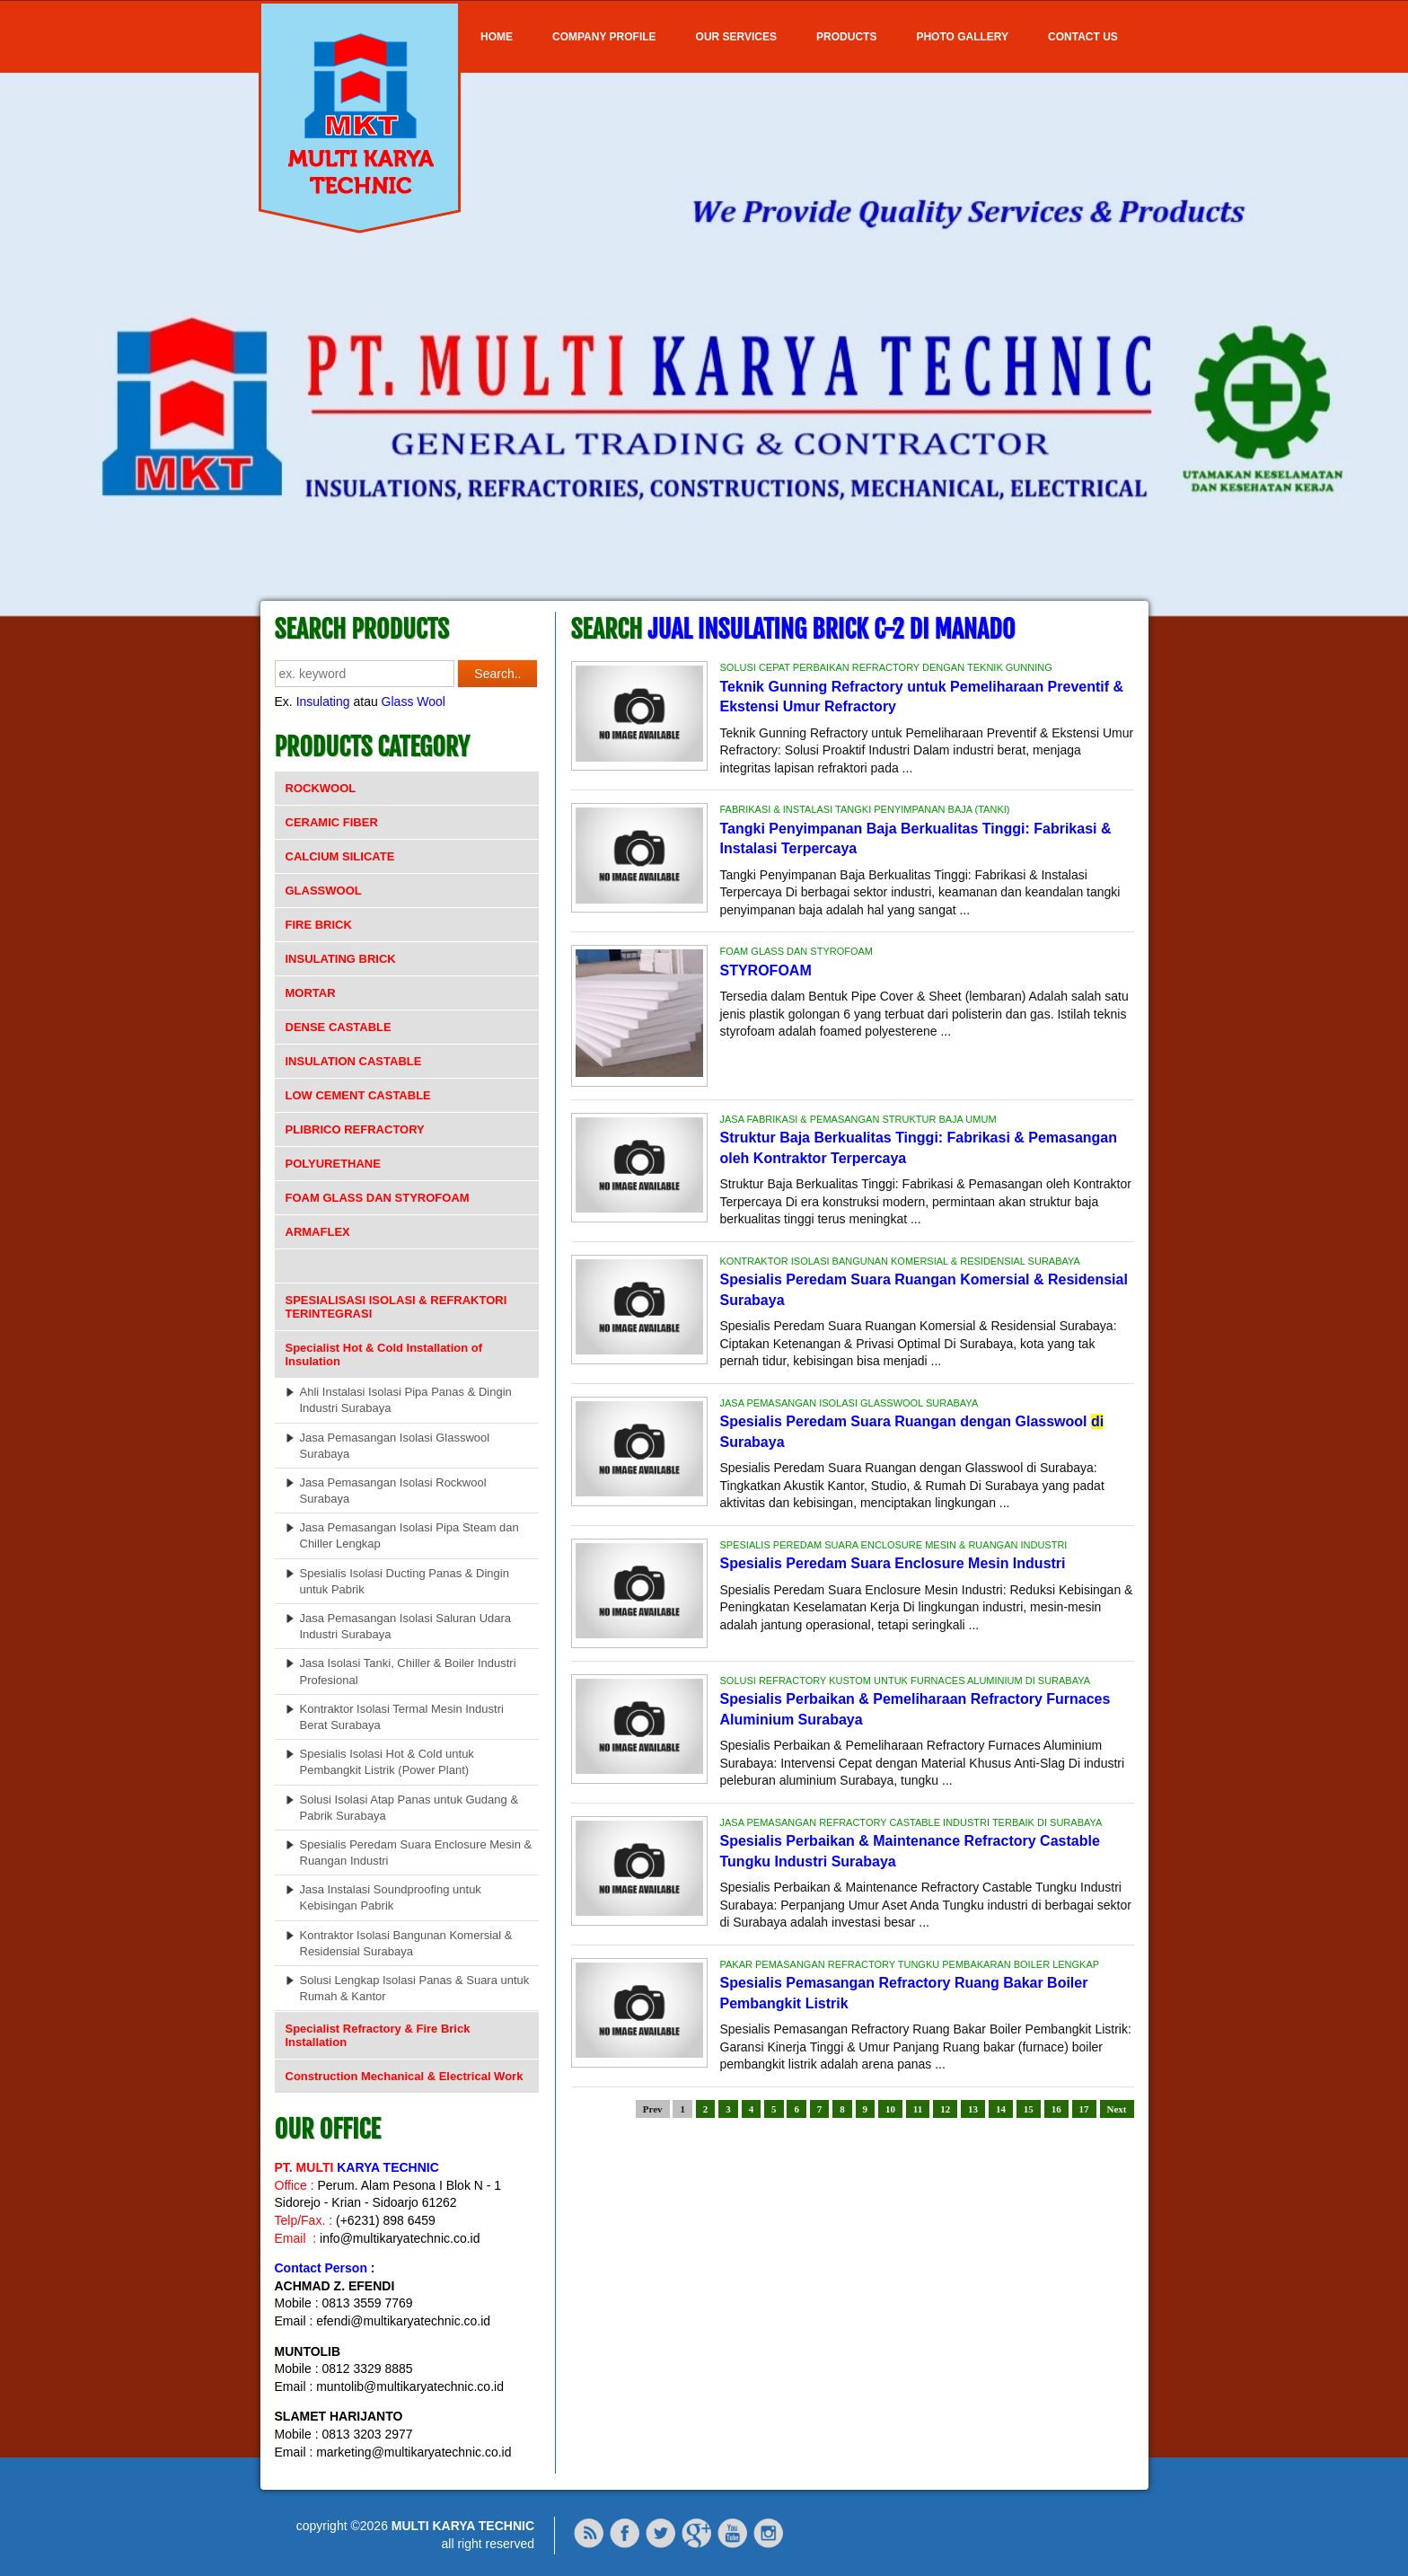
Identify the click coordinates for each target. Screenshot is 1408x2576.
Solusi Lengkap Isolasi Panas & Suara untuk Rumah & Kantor (415, 1988)
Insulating (323, 701)
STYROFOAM (766, 970)
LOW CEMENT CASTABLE (358, 1095)
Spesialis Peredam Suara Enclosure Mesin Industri (893, 1563)
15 (1029, 2109)
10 (890, 2109)
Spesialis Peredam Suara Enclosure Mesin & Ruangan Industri (416, 1852)
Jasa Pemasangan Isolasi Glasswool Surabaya (395, 1445)
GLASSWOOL (324, 890)
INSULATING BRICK (341, 959)
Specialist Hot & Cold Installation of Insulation (384, 1354)
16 (1056, 2109)
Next (1117, 2109)
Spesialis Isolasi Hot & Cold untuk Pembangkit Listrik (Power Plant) (387, 1762)
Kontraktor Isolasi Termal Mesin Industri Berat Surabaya (402, 1717)
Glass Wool (413, 701)
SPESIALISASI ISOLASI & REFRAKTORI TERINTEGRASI (396, 1306)
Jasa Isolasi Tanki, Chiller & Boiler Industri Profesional (408, 1671)
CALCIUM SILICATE (340, 856)
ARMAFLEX (318, 1232)
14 (1001, 2109)
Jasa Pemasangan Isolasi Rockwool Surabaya (393, 1490)
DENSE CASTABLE (339, 1027)
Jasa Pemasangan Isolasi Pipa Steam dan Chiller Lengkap (409, 1535)
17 (1084, 2109)
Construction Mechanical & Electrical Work (405, 2076)
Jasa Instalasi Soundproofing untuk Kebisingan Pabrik (390, 1897)
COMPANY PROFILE (604, 37)
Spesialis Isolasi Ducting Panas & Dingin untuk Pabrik (404, 1581)
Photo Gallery (962, 37)
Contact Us (1083, 37)
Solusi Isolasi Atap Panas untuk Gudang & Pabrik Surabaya (409, 1807)
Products (846, 37)
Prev (653, 2109)
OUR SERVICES (736, 37)
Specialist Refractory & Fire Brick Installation (378, 2035)
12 (945, 2109)
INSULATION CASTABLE (354, 1061)
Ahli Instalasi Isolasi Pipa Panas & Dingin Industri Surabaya (406, 1400)
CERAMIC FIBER (332, 822)
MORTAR (311, 993)
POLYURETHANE (333, 1163)
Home (496, 37)
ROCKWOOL (321, 788)
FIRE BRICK (319, 924)
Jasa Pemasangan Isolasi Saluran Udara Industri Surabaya (406, 1626)
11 (917, 2109)
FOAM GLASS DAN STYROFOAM (378, 1197)
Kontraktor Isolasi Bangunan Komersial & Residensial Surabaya (406, 1943)
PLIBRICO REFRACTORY (355, 1129)
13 (973, 2109)
